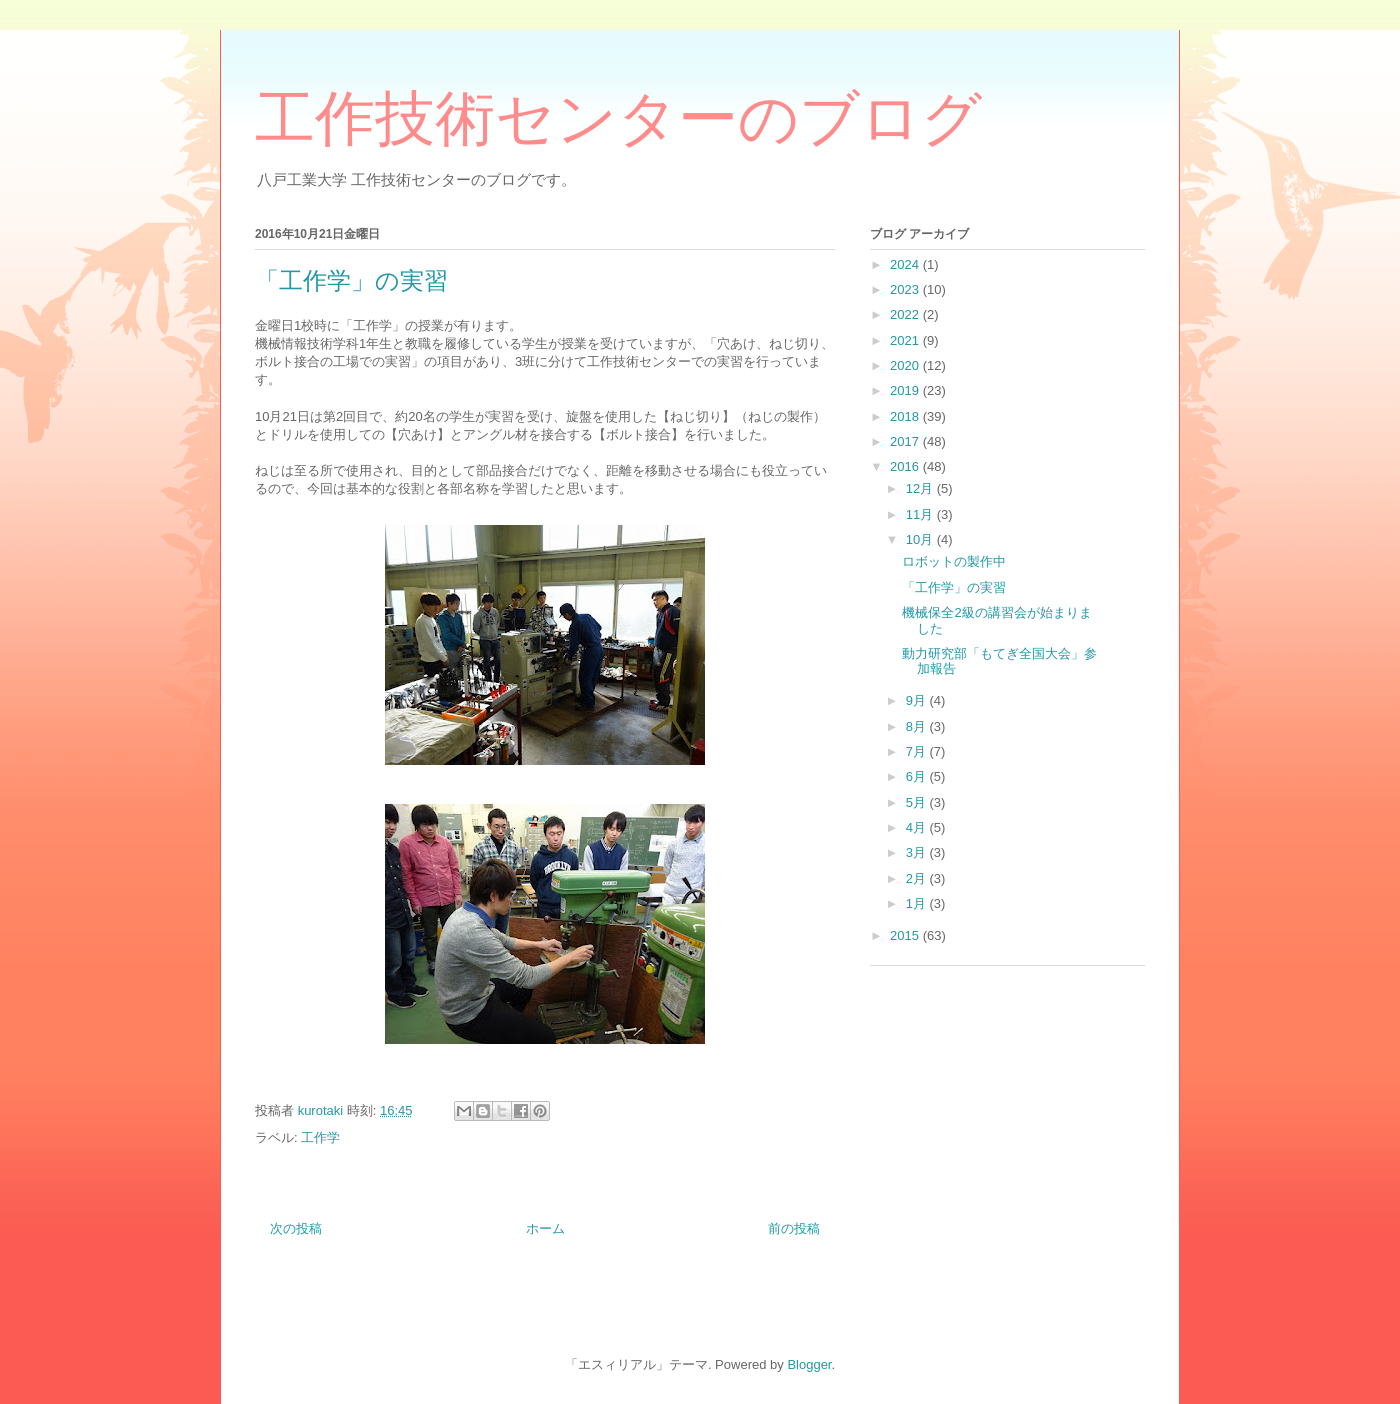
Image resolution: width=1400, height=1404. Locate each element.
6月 (918, 776)
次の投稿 (296, 1228)
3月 (918, 852)
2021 (906, 340)
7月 (918, 751)
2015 (906, 935)
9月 (918, 700)
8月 (918, 726)
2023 (906, 289)
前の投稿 (794, 1228)
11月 (921, 514)
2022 (906, 314)
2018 (906, 416)
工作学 (320, 1137)
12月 (921, 488)
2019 (906, 390)
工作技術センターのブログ (618, 119)
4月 (918, 827)
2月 (918, 878)
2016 (906, 466)
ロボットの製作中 (954, 561)
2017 (906, 441)
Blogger (809, 1364)
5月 (918, 802)
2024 (906, 264)
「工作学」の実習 (954, 587)
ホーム (545, 1228)
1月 (918, 903)
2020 (906, 365)
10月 (921, 539)
